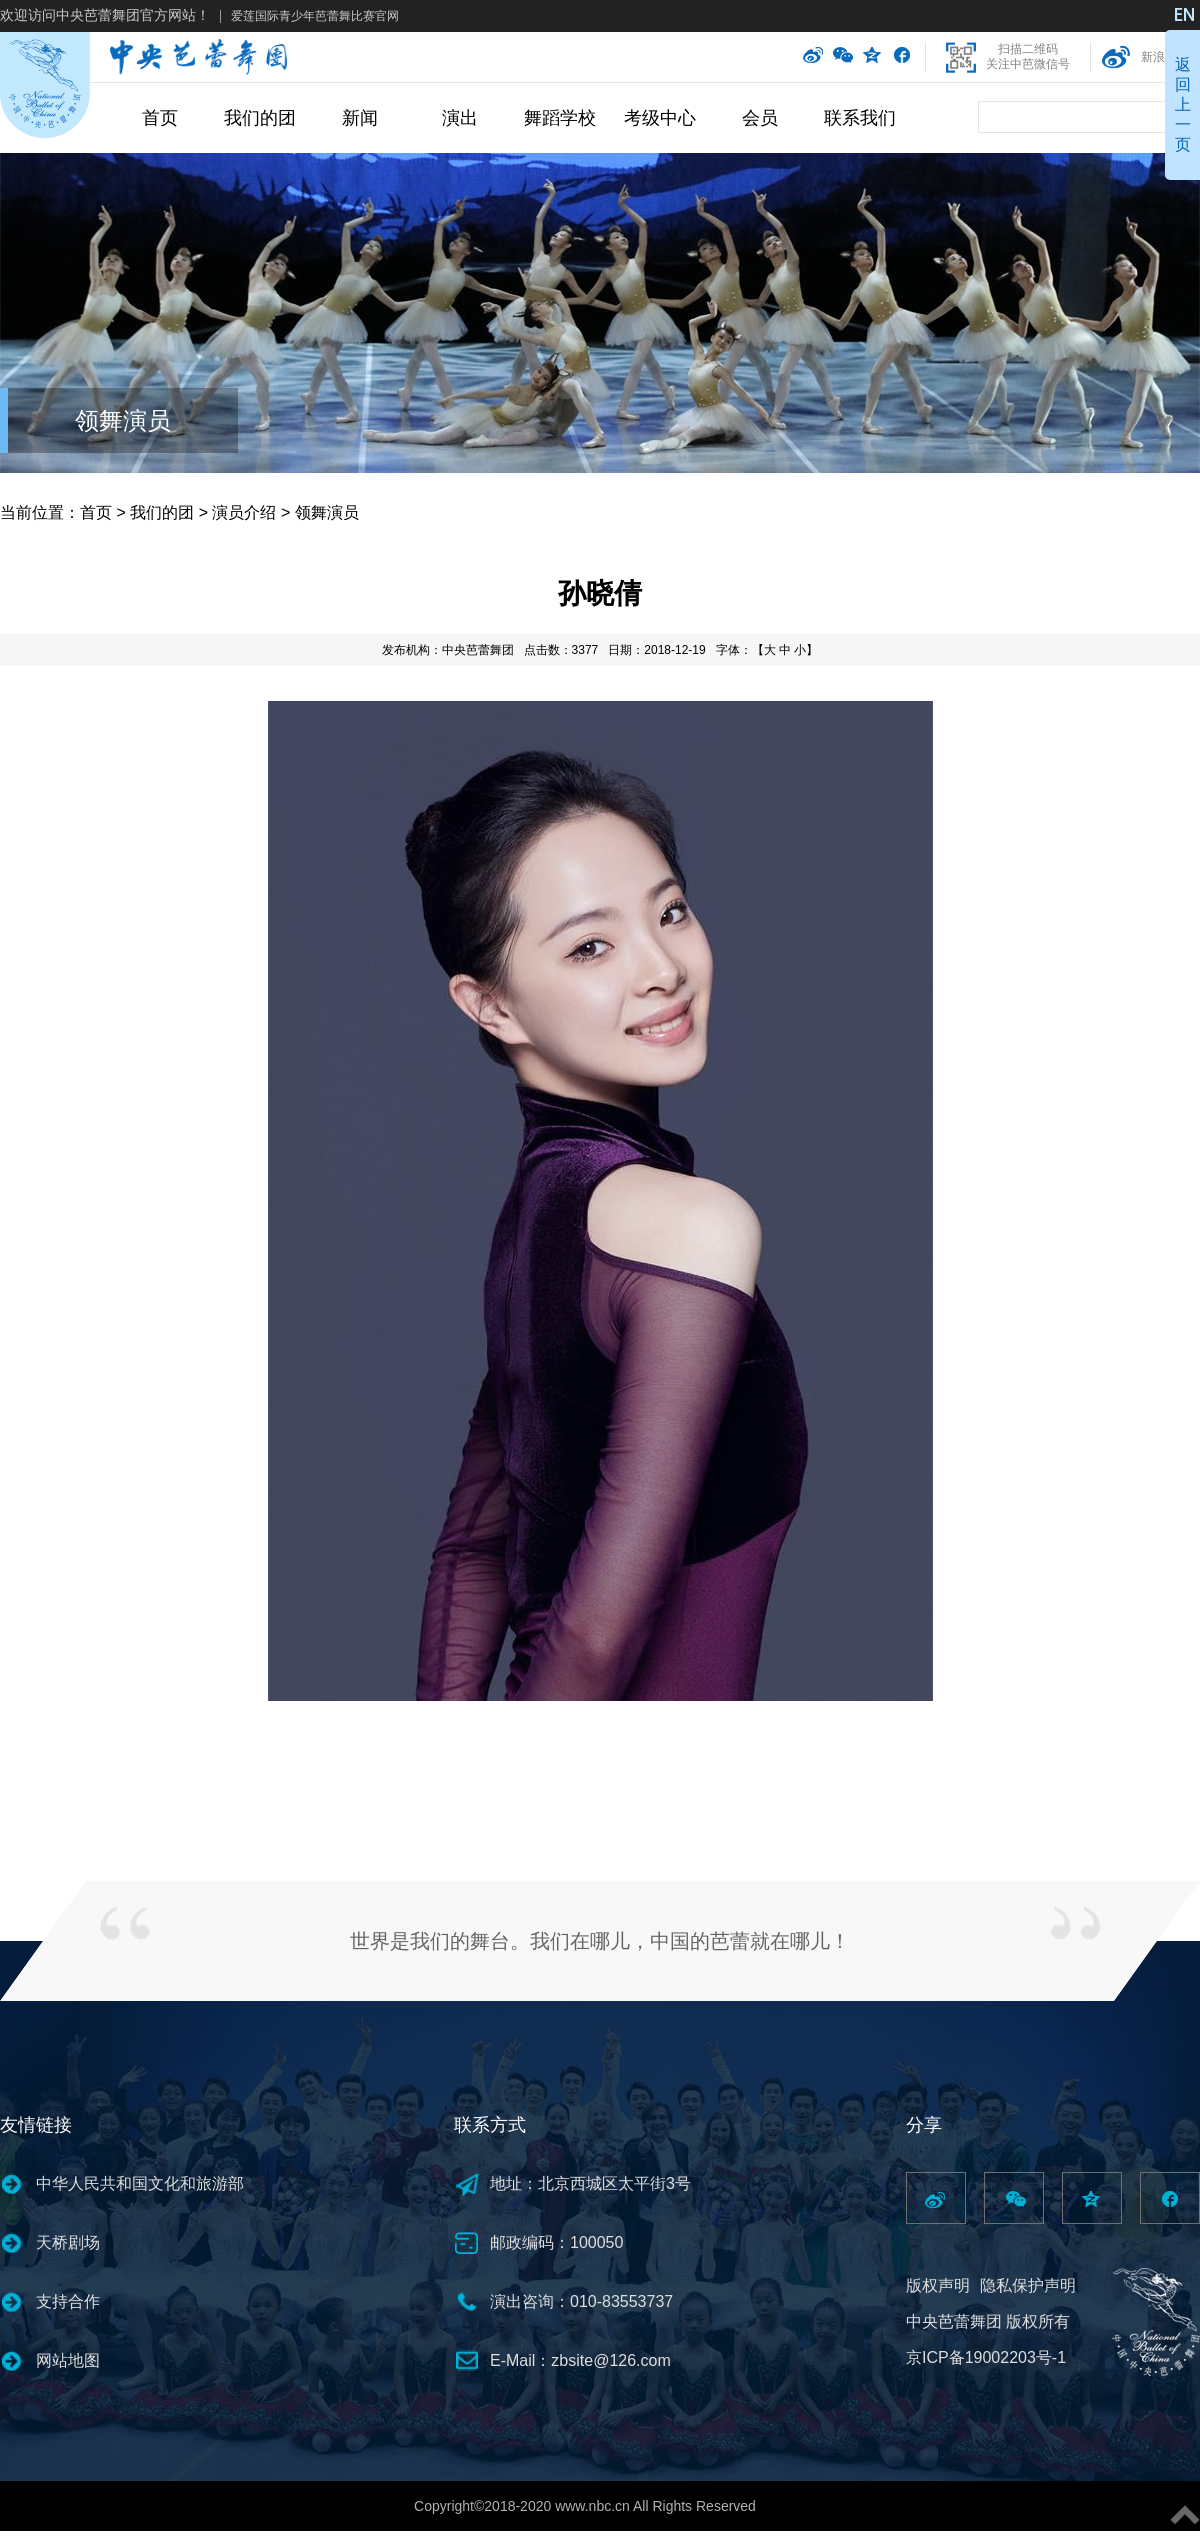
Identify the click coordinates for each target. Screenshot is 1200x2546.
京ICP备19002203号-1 (986, 2357)
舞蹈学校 (560, 118)
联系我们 (860, 118)
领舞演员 (123, 420)
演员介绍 (244, 512)
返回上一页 (1183, 104)
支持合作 (68, 2301)
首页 (160, 118)
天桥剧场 (68, 2242)
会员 (760, 118)
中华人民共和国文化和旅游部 (140, 2183)
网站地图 (68, 2360)
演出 (460, 118)
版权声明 (938, 2285)
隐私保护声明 (1028, 2285)
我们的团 (260, 118)
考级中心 (660, 118)
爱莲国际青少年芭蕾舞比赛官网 (315, 16)
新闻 (360, 118)
